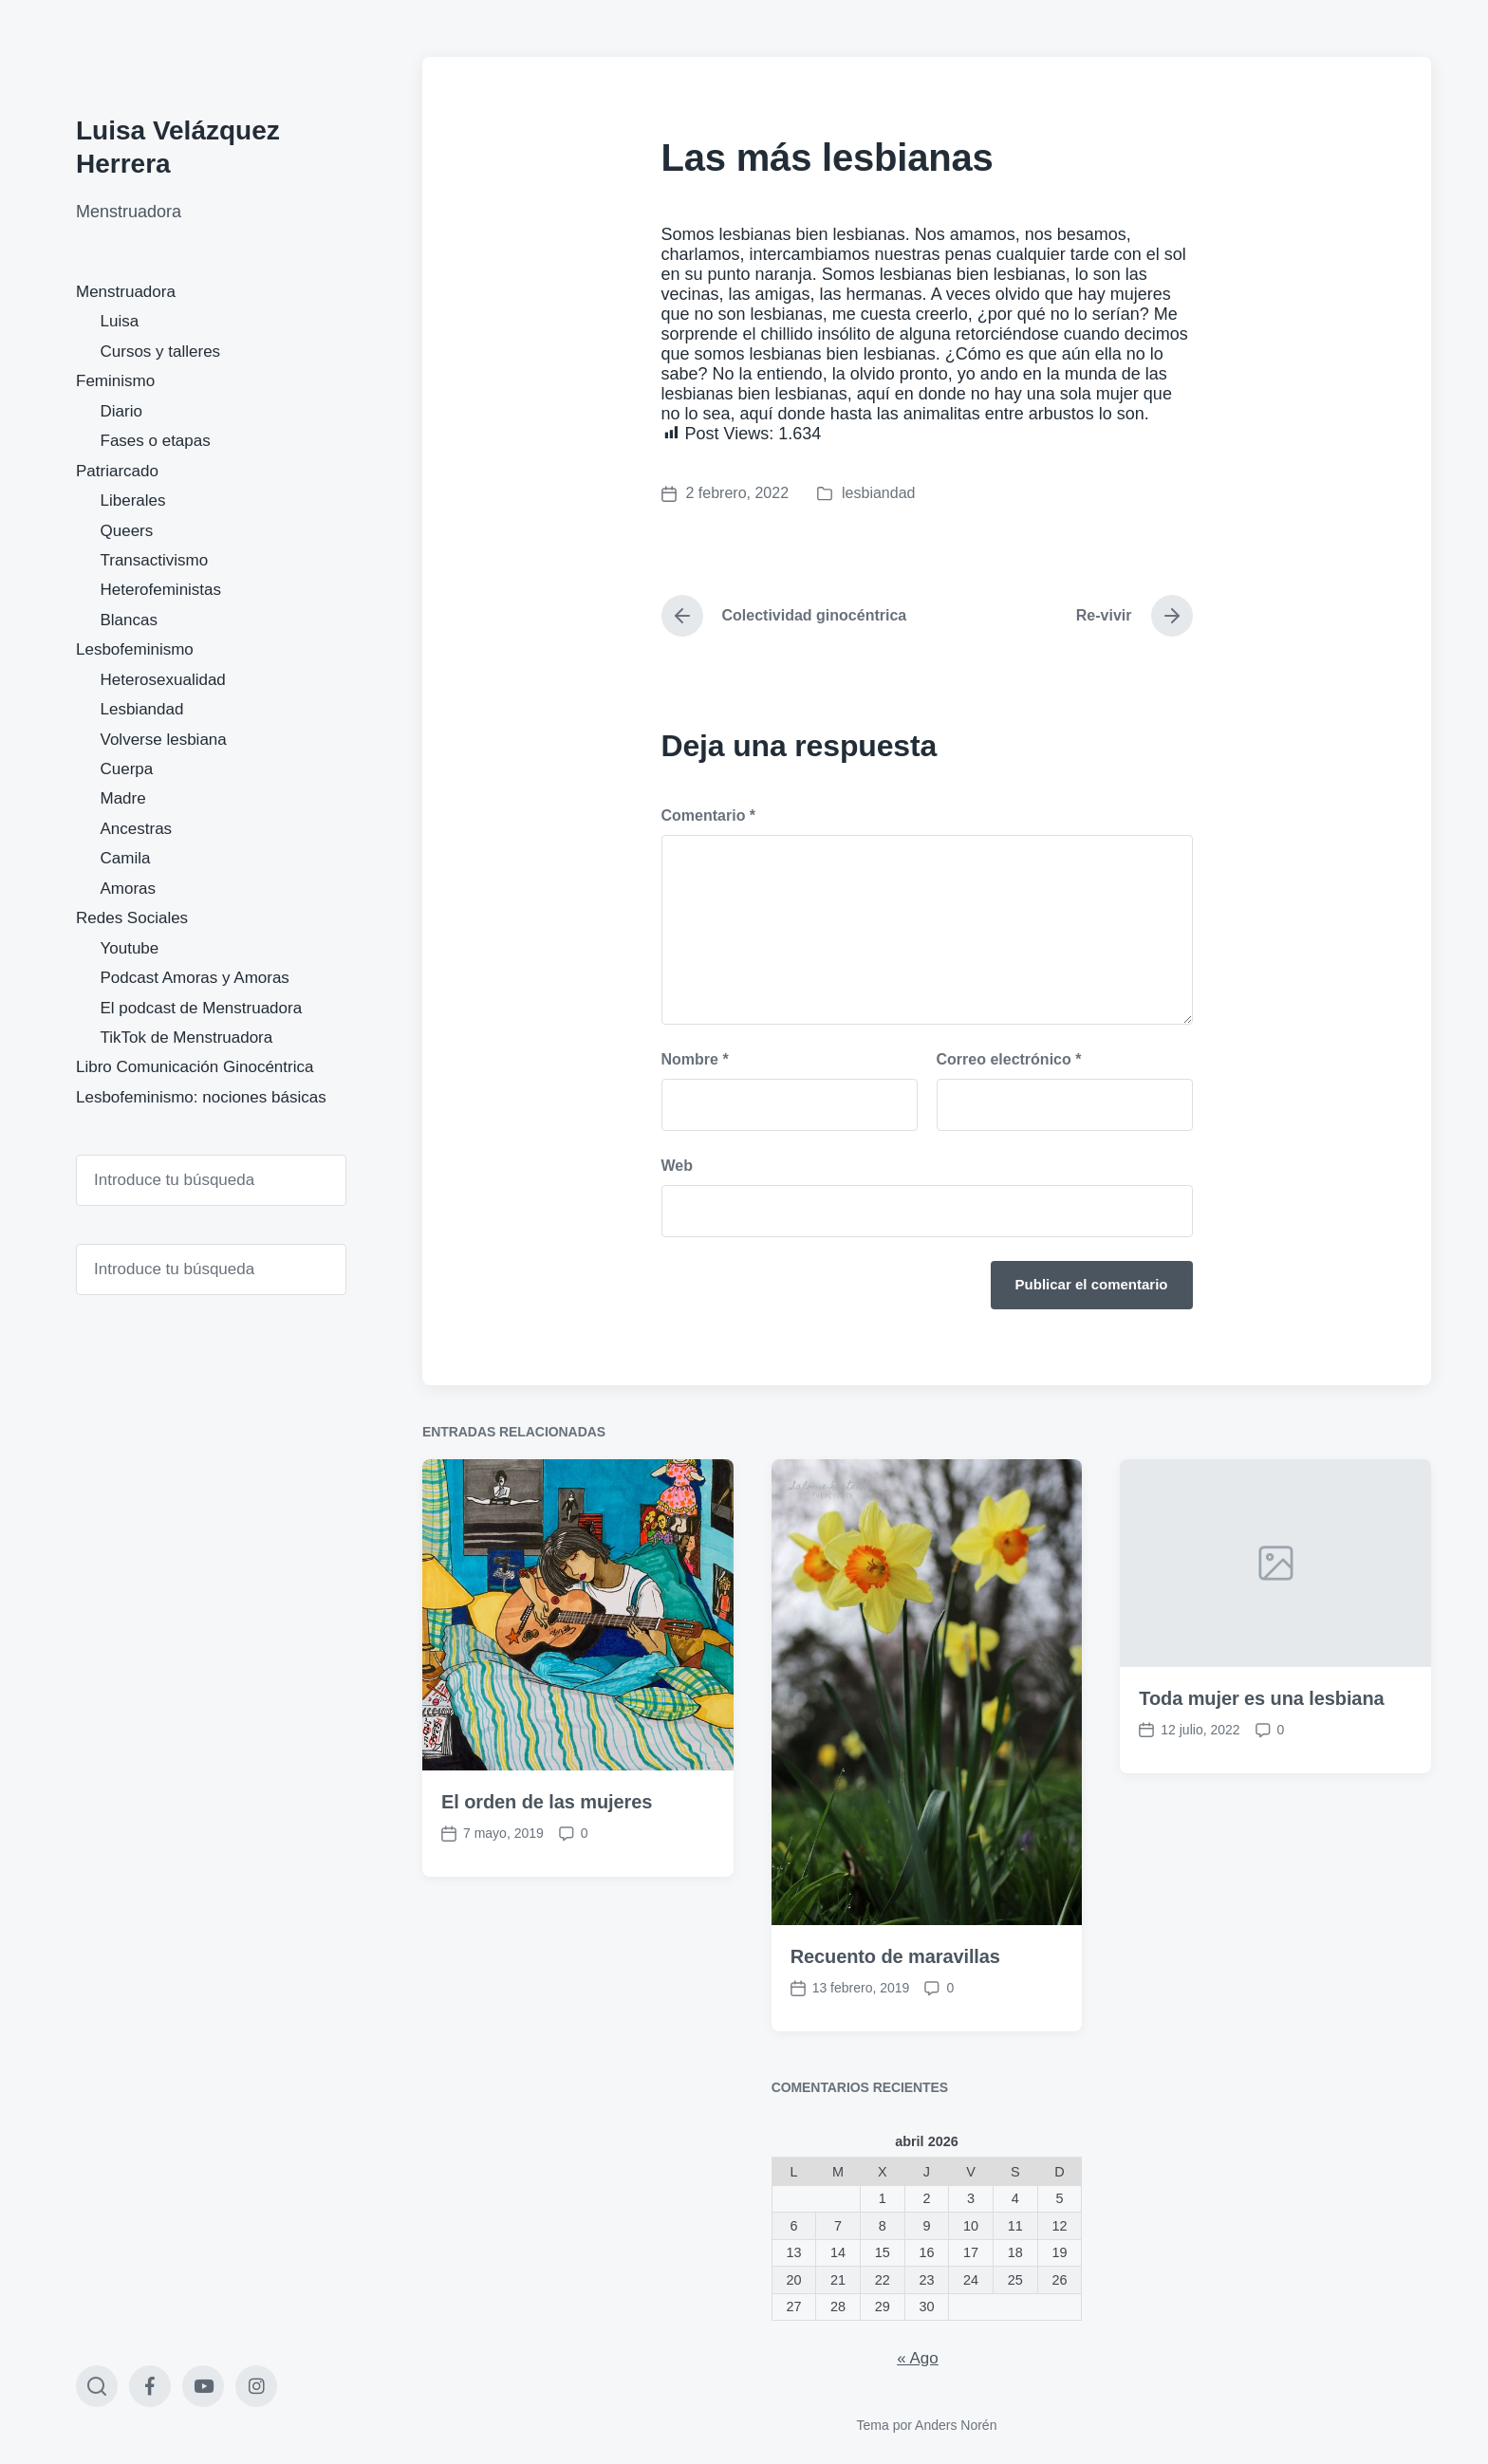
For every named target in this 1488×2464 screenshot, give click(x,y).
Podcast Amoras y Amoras (195, 978)
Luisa (120, 321)
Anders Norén (955, 2425)
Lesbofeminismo (135, 649)
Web (677, 1166)
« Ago (918, 2358)
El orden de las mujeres (546, 1917)
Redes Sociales (132, 918)
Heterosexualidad (163, 680)
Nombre (695, 1059)
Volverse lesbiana (164, 740)
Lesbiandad (142, 709)
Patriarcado (117, 471)
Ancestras (137, 829)
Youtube (130, 948)
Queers (127, 531)
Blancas (129, 620)
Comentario (708, 815)
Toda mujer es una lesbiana (1261, 1814)
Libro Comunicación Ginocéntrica (194, 1067)
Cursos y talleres (161, 352)
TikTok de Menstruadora (187, 1037)
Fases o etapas (156, 441)
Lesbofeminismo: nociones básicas (201, 1097)
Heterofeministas (161, 590)
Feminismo (115, 381)
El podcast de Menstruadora (202, 1008)
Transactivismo (155, 560)
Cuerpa (127, 769)
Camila (126, 858)
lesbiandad (878, 493)
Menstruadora (126, 292)
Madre (123, 798)
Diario (121, 411)
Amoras (129, 889)
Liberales (133, 500)
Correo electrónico (1009, 1059)
